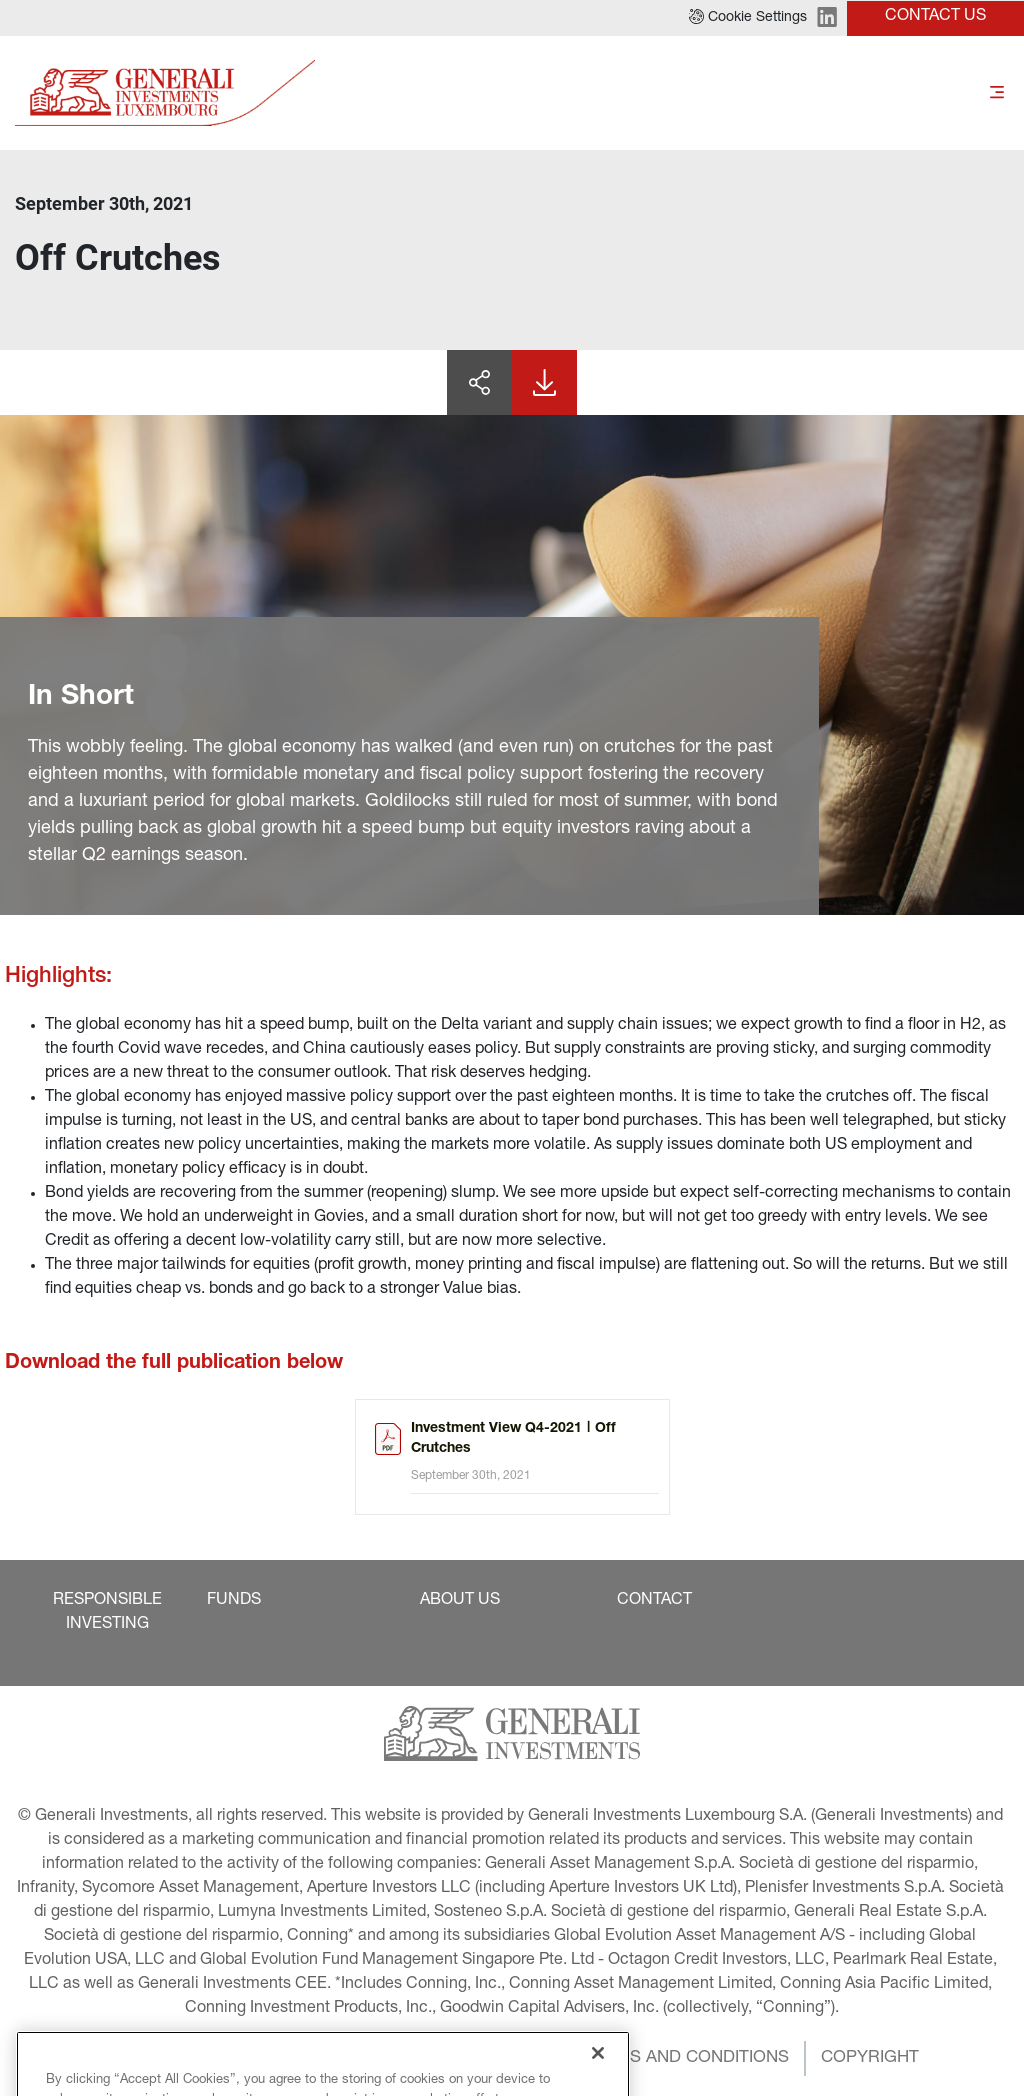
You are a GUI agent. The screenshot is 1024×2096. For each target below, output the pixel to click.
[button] (748, 18)
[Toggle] (997, 93)
